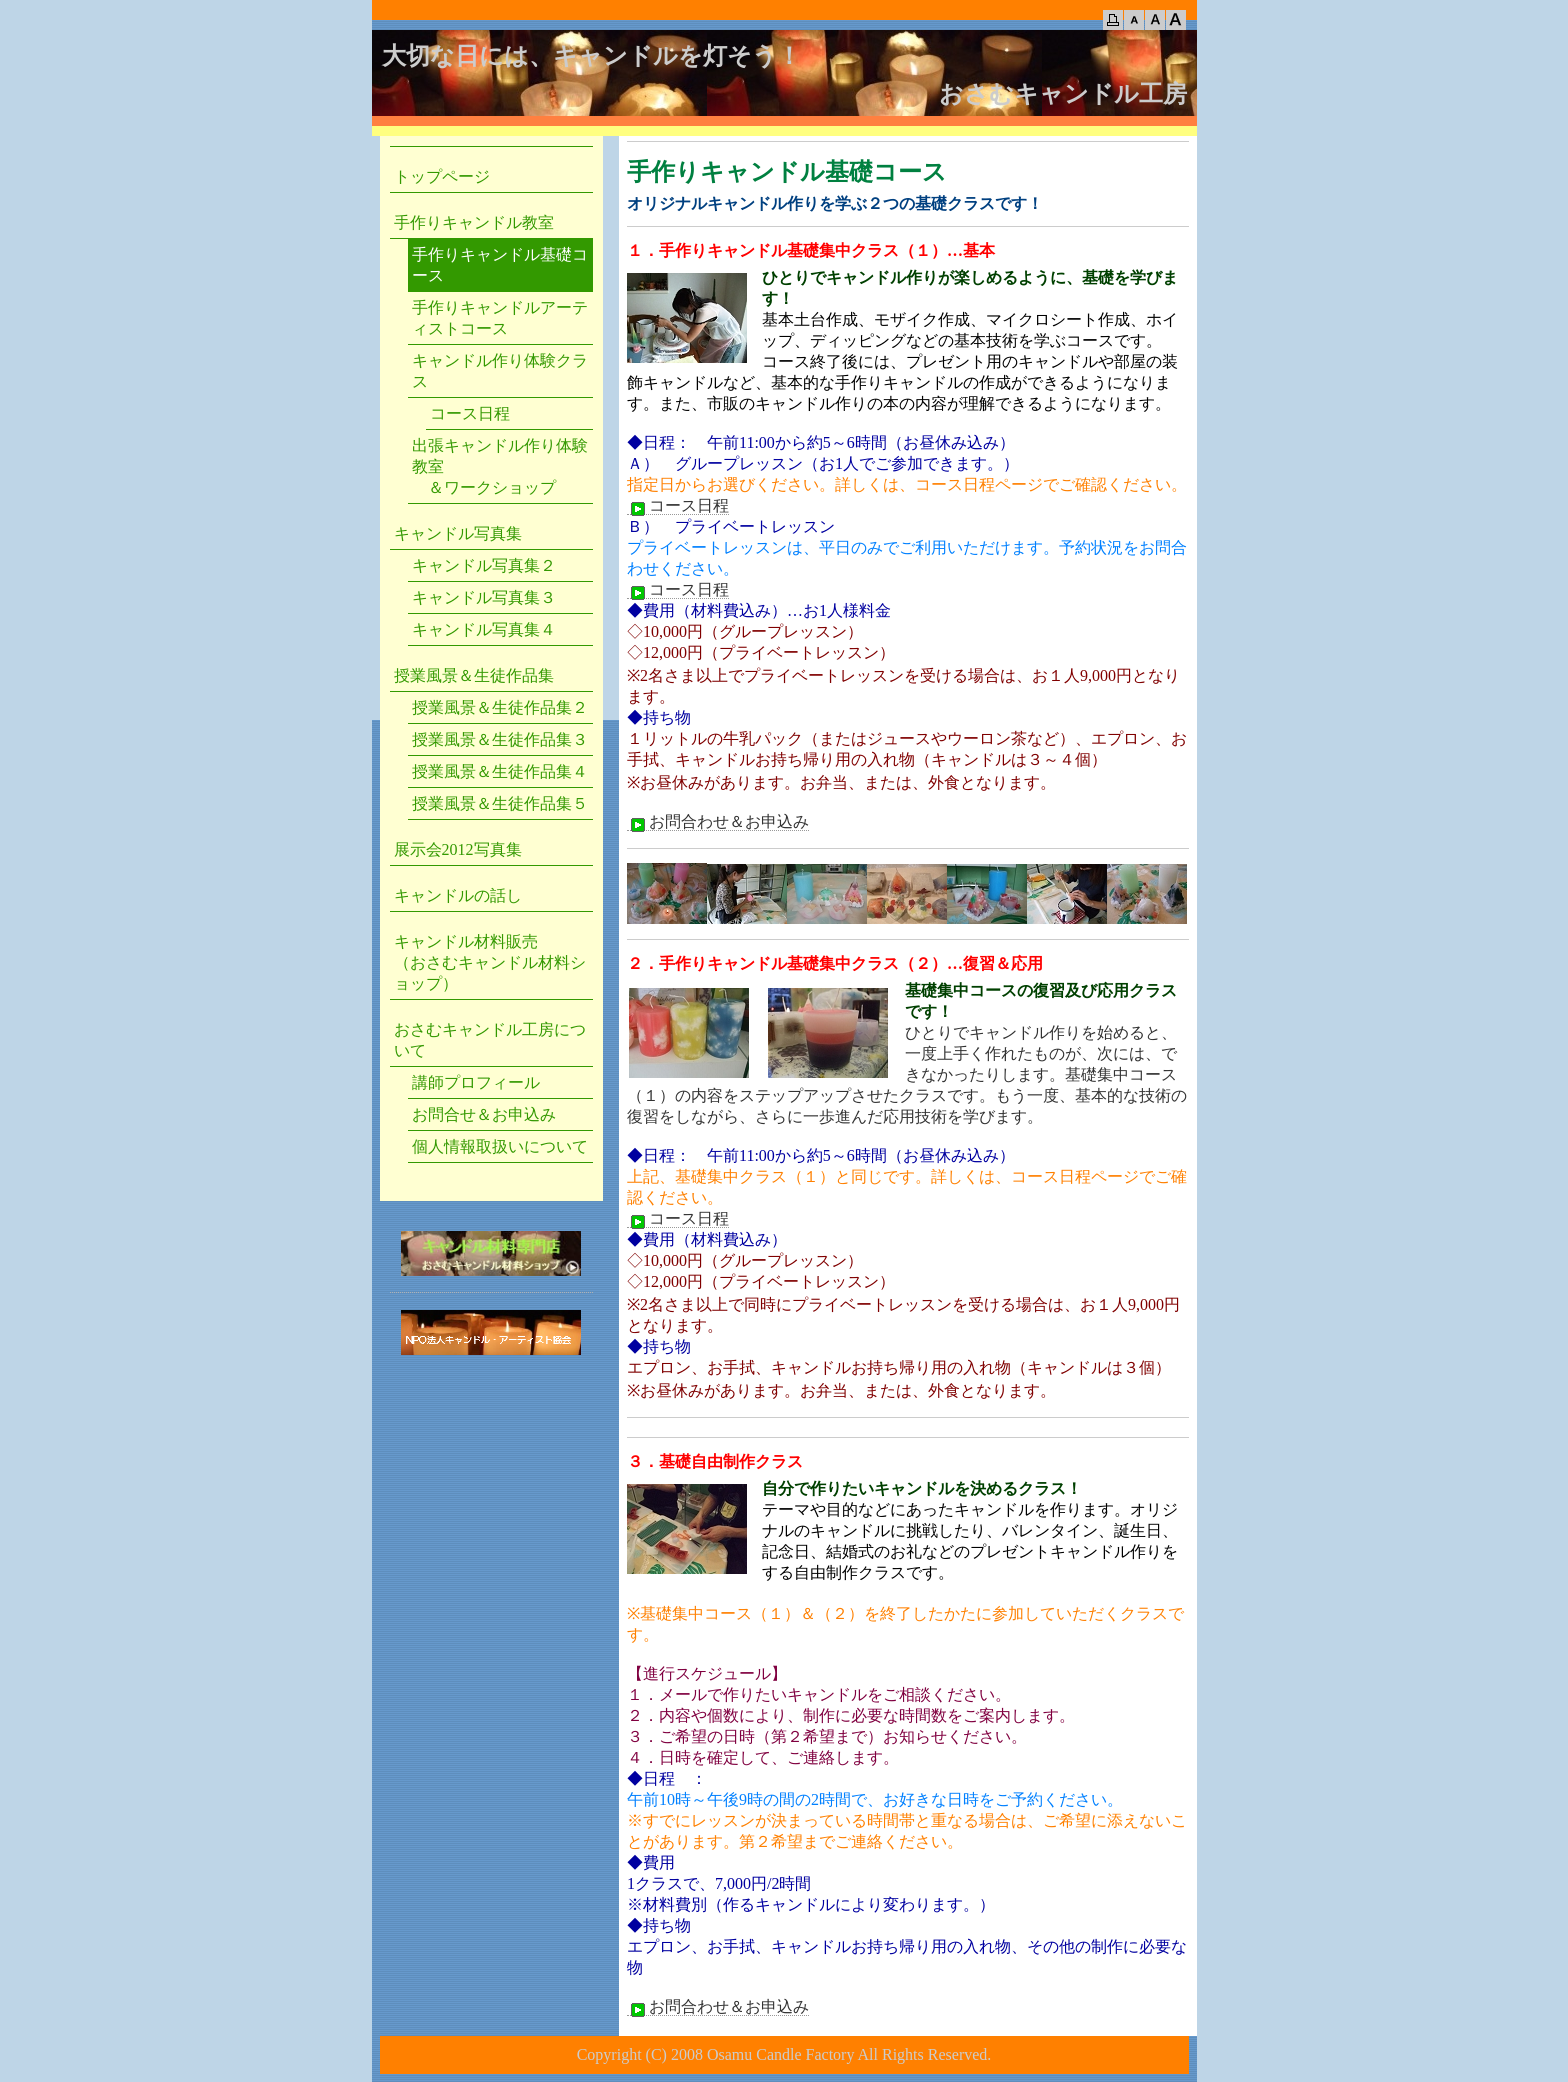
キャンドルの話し (458, 895)
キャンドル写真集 (458, 533)
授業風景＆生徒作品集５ (500, 803)
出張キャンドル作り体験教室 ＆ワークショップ (500, 466)
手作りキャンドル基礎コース (500, 265)
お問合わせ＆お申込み (718, 822)
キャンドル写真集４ (484, 629)
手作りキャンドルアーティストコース (500, 318)
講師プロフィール (476, 1082)
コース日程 (678, 506)
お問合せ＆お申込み (484, 1114)
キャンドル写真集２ (484, 565)
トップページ (442, 176)
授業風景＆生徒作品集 (474, 675)
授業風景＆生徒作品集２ (500, 707)
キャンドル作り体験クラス (500, 371)
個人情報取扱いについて (500, 1146)
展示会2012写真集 (458, 849)
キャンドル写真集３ (484, 597)
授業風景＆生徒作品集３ (500, 739)
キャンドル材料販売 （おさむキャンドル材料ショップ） (490, 962)
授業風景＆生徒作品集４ (500, 771)
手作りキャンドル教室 (474, 222)
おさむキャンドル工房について (490, 1040)
